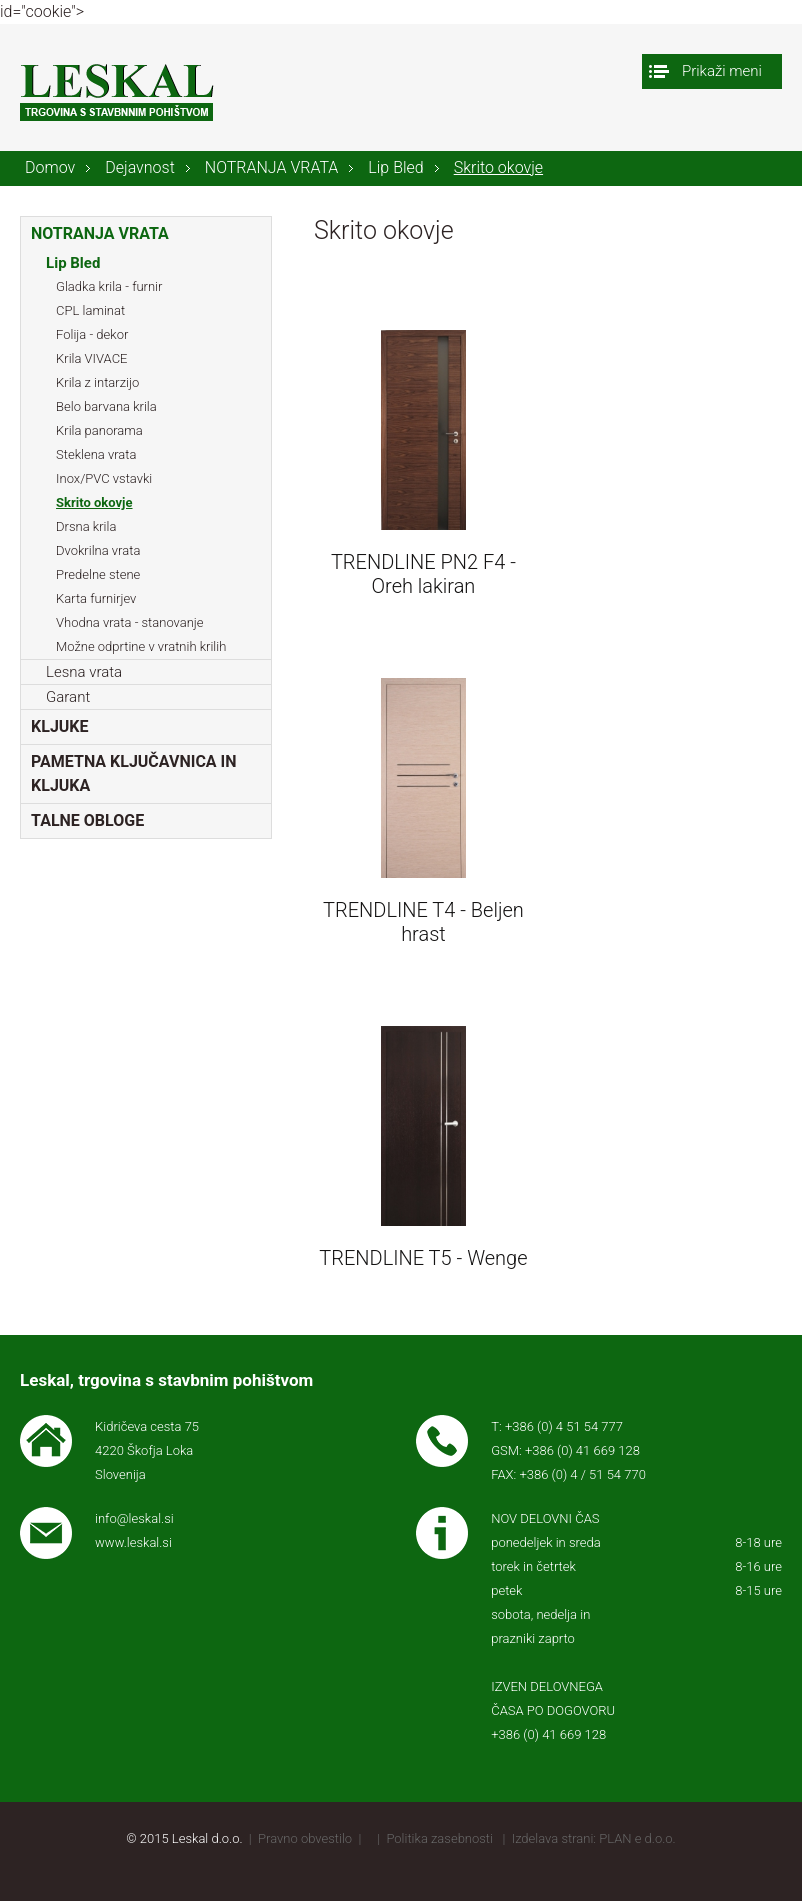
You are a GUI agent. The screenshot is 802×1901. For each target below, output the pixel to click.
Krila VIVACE (91, 358)
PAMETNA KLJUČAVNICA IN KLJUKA (134, 773)
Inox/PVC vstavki (104, 478)
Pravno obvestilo (305, 1838)
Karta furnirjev (96, 598)
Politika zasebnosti (439, 1838)
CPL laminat (90, 310)
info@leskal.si (134, 1518)
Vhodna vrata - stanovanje (130, 622)
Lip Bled (395, 167)
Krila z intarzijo (97, 382)
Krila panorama (99, 430)
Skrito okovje (498, 167)
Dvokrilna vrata (98, 550)
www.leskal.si (133, 1542)
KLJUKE (59, 726)
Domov (50, 167)
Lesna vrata (84, 672)
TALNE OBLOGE (87, 820)
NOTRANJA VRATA (272, 167)
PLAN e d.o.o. (637, 1838)
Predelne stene (98, 574)
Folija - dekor (92, 334)
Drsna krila (86, 526)
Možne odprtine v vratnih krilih (141, 646)
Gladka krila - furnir (109, 286)
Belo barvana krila (106, 406)
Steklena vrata (96, 454)
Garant (68, 697)
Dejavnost (140, 167)
